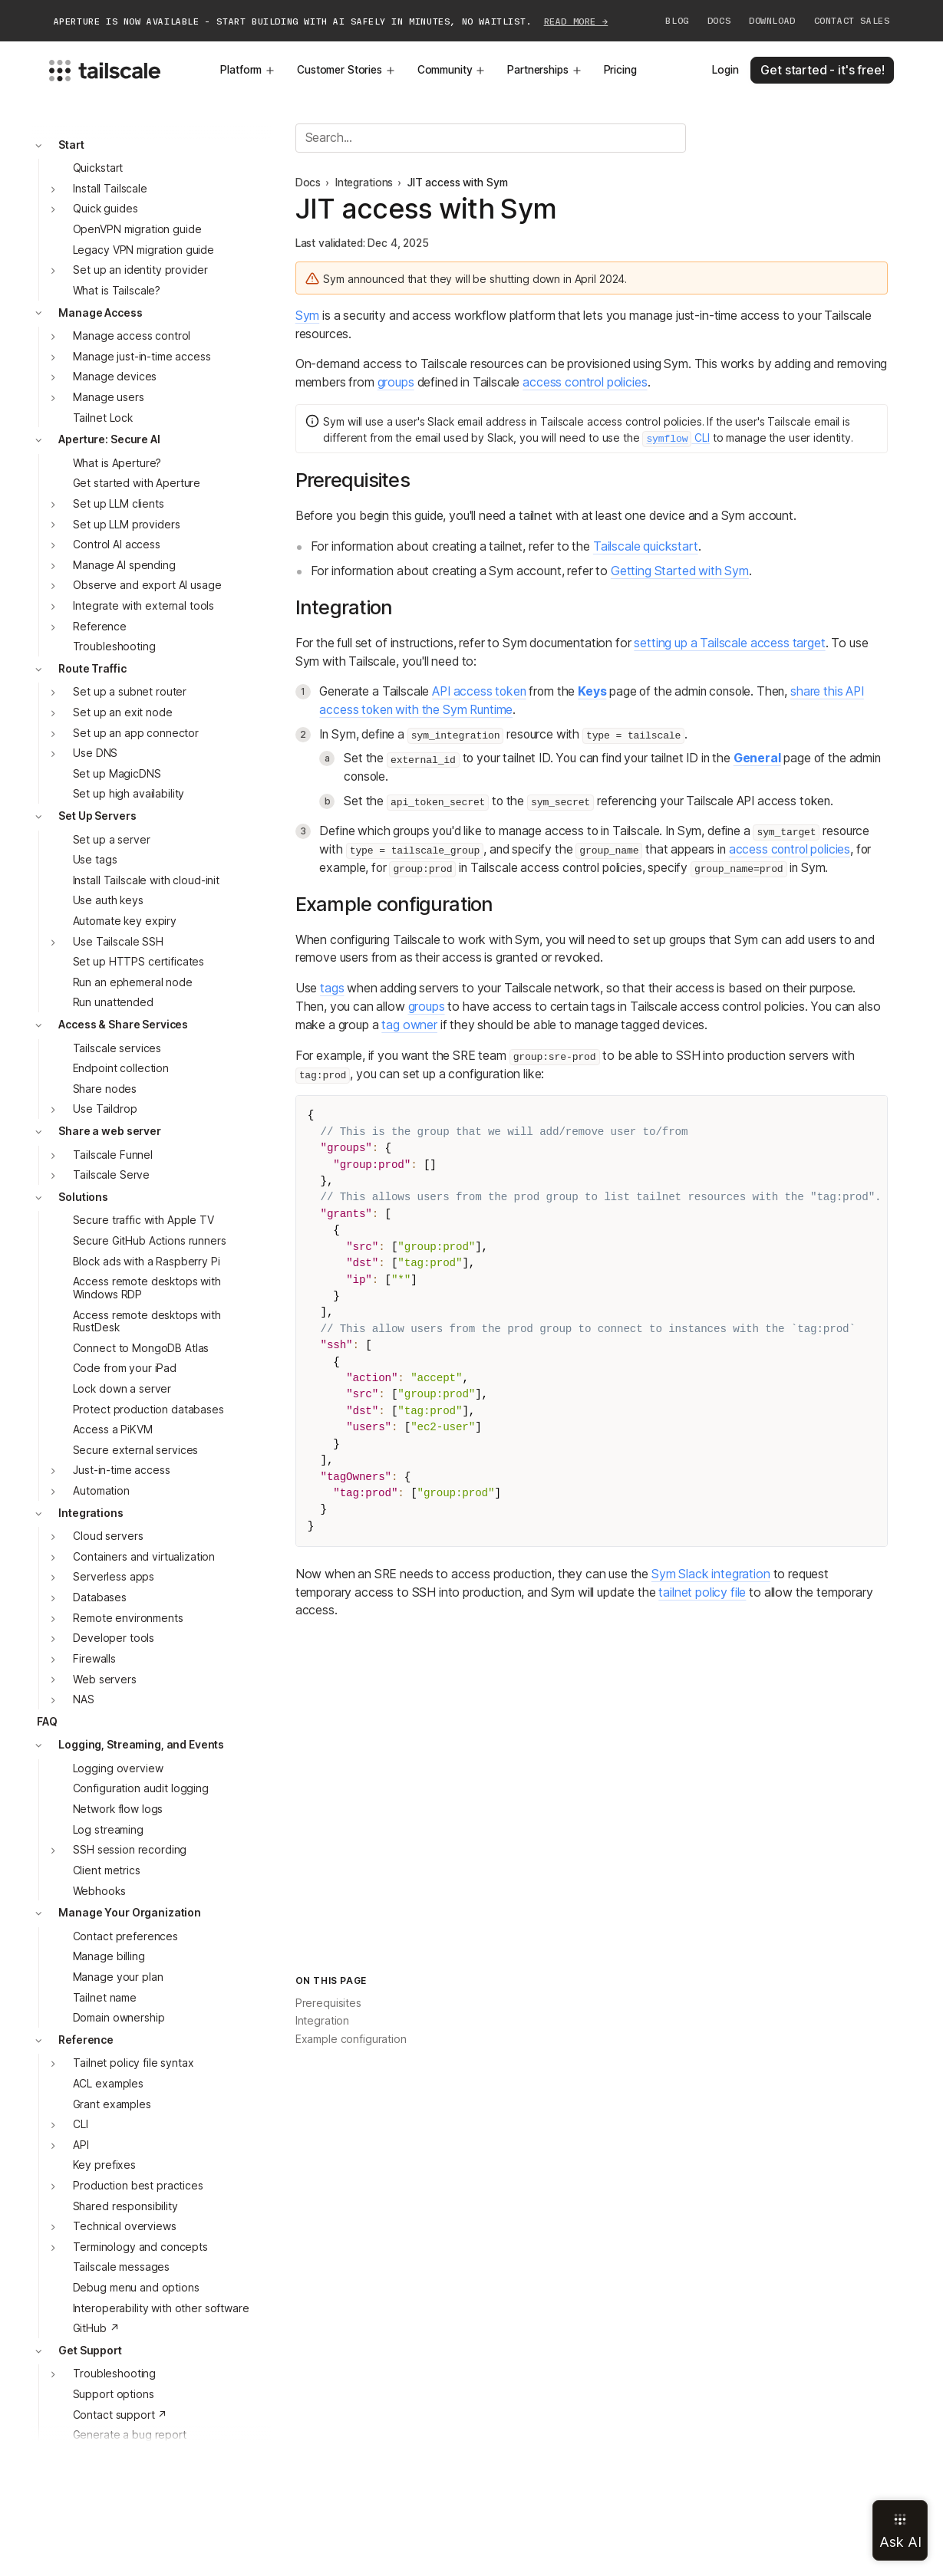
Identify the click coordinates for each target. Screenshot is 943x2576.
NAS (83, 1699)
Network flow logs (118, 1809)
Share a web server (109, 1131)
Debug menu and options (136, 2288)
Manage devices (115, 376)
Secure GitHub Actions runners (149, 1241)
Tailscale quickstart (645, 546)
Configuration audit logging (141, 1788)
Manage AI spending (124, 565)
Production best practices (138, 2186)
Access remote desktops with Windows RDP (147, 1288)
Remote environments (128, 1618)
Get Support (89, 2350)
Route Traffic (92, 669)
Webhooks (99, 1891)
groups (396, 382)
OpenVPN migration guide (137, 229)
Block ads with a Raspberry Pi (146, 1261)
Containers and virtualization (144, 1557)
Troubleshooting (114, 646)
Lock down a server (122, 1389)
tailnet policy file (702, 1592)
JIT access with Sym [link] (457, 182)
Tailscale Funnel (113, 1155)
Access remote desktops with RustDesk (147, 1321)
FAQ (47, 1722)
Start (71, 145)
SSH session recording (129, 1850)
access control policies (585, 382)
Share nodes (105, 1089)
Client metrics (106, 1870)
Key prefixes (104, 2165)
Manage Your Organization (129, 1913)
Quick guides (105, 208)
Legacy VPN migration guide (143, 250)
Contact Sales (852, 20)
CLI (80, 2124)
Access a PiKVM (113, 1429)
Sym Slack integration (710, 1574)
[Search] (490, 138)
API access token (479, 691)
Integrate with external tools (143, 606)
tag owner (409, 1025)
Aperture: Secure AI (109, 439)
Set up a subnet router (129, 692)
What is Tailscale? (117, 291)
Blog (676, 20)
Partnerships (544, 70)
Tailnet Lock (103, 418)
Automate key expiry (124, 921)
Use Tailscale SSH (118, 942)
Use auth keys (108, 900)
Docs (718, 20)
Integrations (90, 1513)
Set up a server (111, 840)
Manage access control (131, 336)
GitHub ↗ (96, 2328)
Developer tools (113, 1638)
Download (772, 20)
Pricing (620, 70)
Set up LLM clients (118, 504)
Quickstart (98, 168)
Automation (101, 1491)
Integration (322, 2021)
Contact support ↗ (120, 2415)
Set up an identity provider (140, 270)
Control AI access (116, 544)
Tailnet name (105, 1998)
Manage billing (109, 1956)
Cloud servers (108, 1536)
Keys (592, 691)
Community (451, 70)
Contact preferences (125, 1936)
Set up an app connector (136, 733)
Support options (113, 2394)
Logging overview (118, 1768)
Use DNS (95, 753)
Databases (100, 1597)
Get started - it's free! (822, 70)
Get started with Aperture (137, 483)
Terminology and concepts (140, 2247)
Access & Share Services (123, 1024)
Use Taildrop (105, 1109)
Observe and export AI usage (147, 585)
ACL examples (108, 2084)
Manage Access (100, 313)
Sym (307, 315)
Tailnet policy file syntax (133, 2063)
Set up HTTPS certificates (139, 962)
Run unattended (113, 1002)
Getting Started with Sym (680, 571)
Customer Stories (346, 70)
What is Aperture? (117, 463)
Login (725, 70)
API (81, 2145)
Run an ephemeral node (133, 982)
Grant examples (112, 2104)
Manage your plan (118, 1977)
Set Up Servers (97, 816)
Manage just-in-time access (141, 356)
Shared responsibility (125, 2206)
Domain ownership (119, 2018)
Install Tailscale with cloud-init (146, 880)
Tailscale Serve (111, 1175)
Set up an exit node (122, 712)
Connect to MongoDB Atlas (141, 1348)
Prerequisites (328, 2003)
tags (332, 988)
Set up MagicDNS (117, 774)
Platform (247, 70)
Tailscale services (117, 1048)
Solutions (83, 1197)
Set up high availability (129, 794)
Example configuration (351, 2039)
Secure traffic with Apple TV (143, 1220)
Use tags (95, 860)
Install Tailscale (110, 189)
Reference (100, 626)
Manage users (108, 397)
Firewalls (94, 1659)
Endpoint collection (121, 1068)
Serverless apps (113, 1577)
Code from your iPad (124, 1368)
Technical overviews (124, 2226)
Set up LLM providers (126, 524)
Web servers (104, 1679)
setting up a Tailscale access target (729, 643)
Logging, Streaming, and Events (141, 1745)
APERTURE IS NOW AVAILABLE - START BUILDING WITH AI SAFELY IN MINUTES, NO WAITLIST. (331, 21)
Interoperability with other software (161, 2308)
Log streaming (108, 1830)
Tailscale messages (121, 2267)
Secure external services (136, 1450)
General (757, 758)
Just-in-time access (121, 1470)
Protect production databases (148, 1409)
